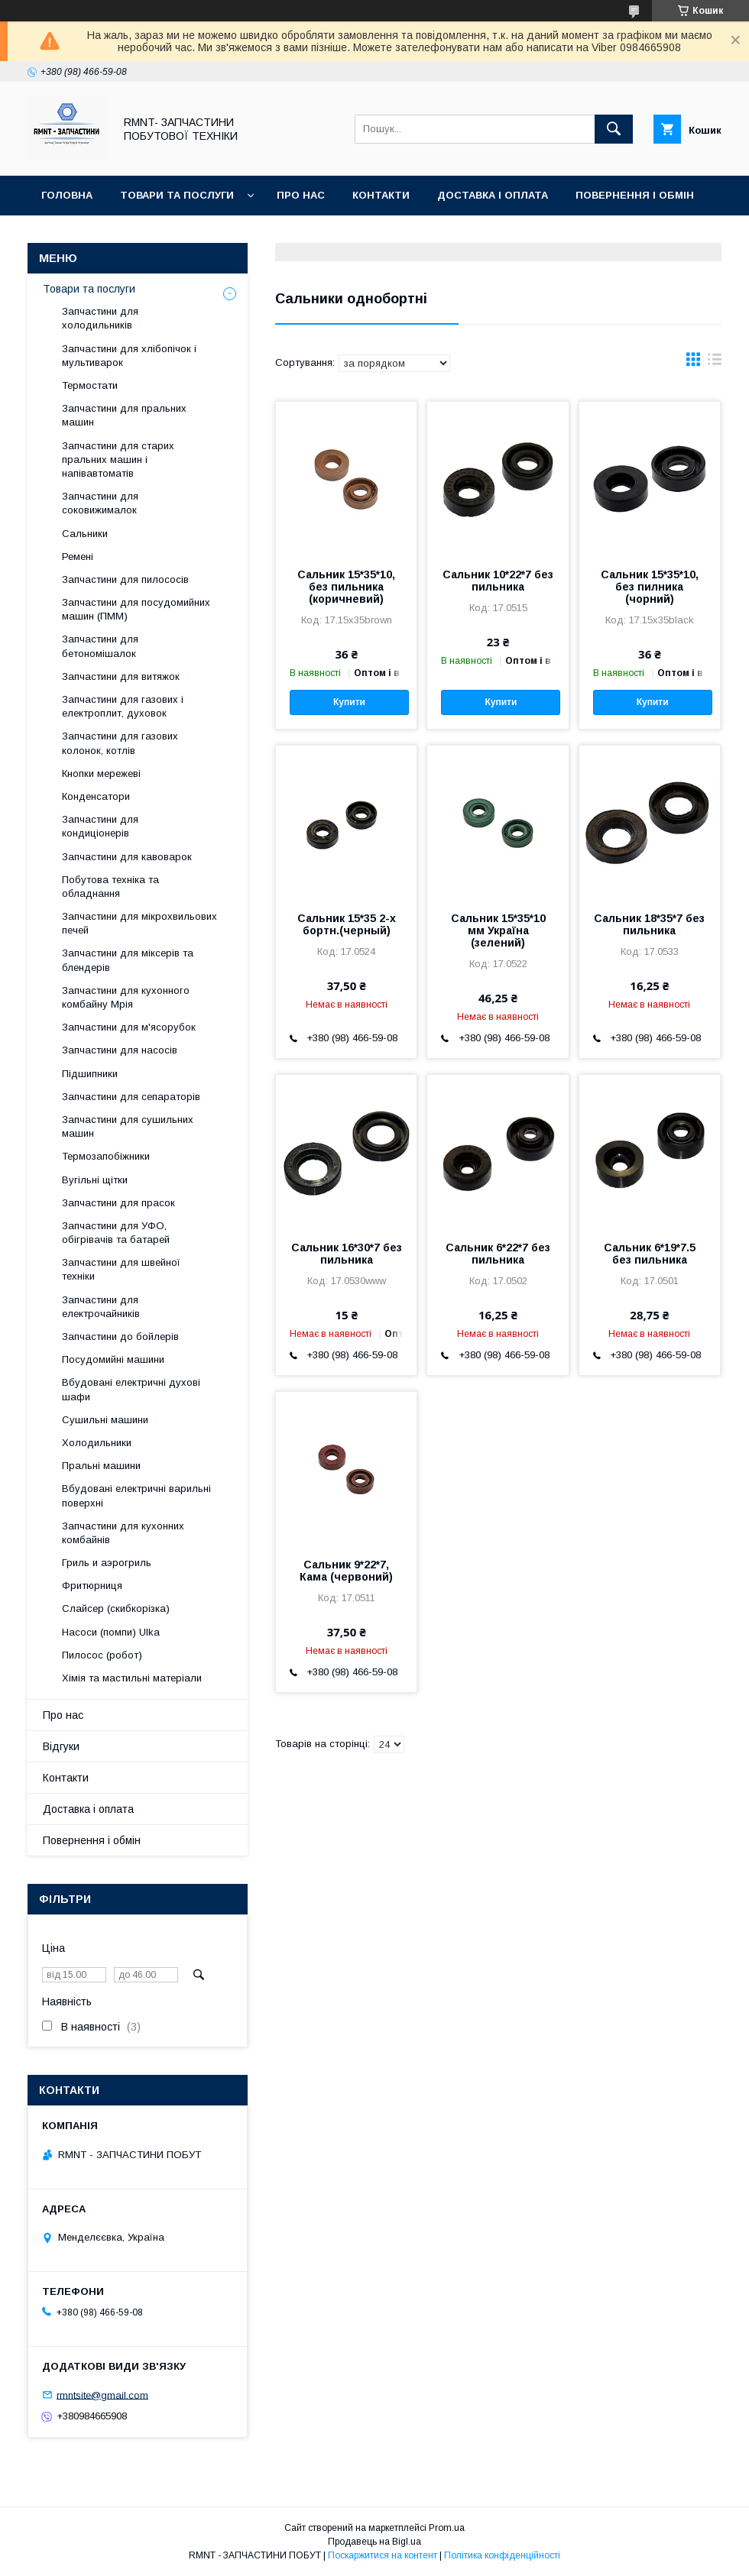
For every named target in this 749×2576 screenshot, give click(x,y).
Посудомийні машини (113, 1359)
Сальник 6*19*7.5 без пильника (650, 1253)
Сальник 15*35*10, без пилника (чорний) (650, 586)
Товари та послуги (177, 195)
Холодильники (96, 1442)
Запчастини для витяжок (121, 676)
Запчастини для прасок (118, 1203)
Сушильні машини (105, 1420)
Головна (66, 195)
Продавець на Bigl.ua (374, 2541)
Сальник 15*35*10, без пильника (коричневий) (346, 586)
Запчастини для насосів (119, 1050)
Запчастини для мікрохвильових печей (139, 923)
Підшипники (90, 1073)
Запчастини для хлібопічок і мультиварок (129, 355)
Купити (349, 702)
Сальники (85, 533)
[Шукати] (614, 129)
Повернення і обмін (635, 195)
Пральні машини (101, 1465)
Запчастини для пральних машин (124, 415)
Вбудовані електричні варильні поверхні (136, 1495)
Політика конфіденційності (502, 2555)
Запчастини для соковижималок (100, 503)
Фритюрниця (92, 1585)
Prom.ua (447, 2528)
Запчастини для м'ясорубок (129, 1027)
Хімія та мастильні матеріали (132, 1678)
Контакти (381, 195)
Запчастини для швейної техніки (121, 1269)
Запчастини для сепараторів (131, 1096)
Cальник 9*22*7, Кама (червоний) (346, 1570)
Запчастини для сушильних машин (127, 1126)
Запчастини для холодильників (100, 318)
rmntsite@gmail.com (102, 2394)
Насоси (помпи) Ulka (111, 1632)
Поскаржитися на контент (382, 2555)
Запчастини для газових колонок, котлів (120, 743)
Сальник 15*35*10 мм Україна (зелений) (498, 930)
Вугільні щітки (95, 1180)
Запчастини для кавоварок (127, 856)
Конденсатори (96, 796)
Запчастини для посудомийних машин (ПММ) (136, 609)
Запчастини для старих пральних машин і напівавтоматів (118, 459)
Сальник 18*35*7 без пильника (649, 924)
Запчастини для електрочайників (101, 1306)
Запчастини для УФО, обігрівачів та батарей (116, 1232)
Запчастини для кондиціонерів (100, 826)
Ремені (77, 556)
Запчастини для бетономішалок (100, 646)
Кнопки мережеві (101, 773)
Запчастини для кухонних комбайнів (123, 1532)
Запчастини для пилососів (125, 579)
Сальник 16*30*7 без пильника (346, 1253)
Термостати (90, 385)
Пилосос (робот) (102, 1655)
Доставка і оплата (492, 195)
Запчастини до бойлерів (120, 1336)
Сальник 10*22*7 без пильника (498, 580)
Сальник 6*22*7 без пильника (498, 1253)
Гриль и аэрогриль (106, 1562)
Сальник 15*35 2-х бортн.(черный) (346, 924)
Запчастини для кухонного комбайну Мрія (126, 997)
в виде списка (714, 363)
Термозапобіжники (106, 1156)
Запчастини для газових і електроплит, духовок (122, 706)
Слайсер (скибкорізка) (116, 1608)
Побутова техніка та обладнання (110, 886)
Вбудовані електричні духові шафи (131, 1389)
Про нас (301, 195)
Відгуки (63, 235)
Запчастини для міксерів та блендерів (127, 959)
